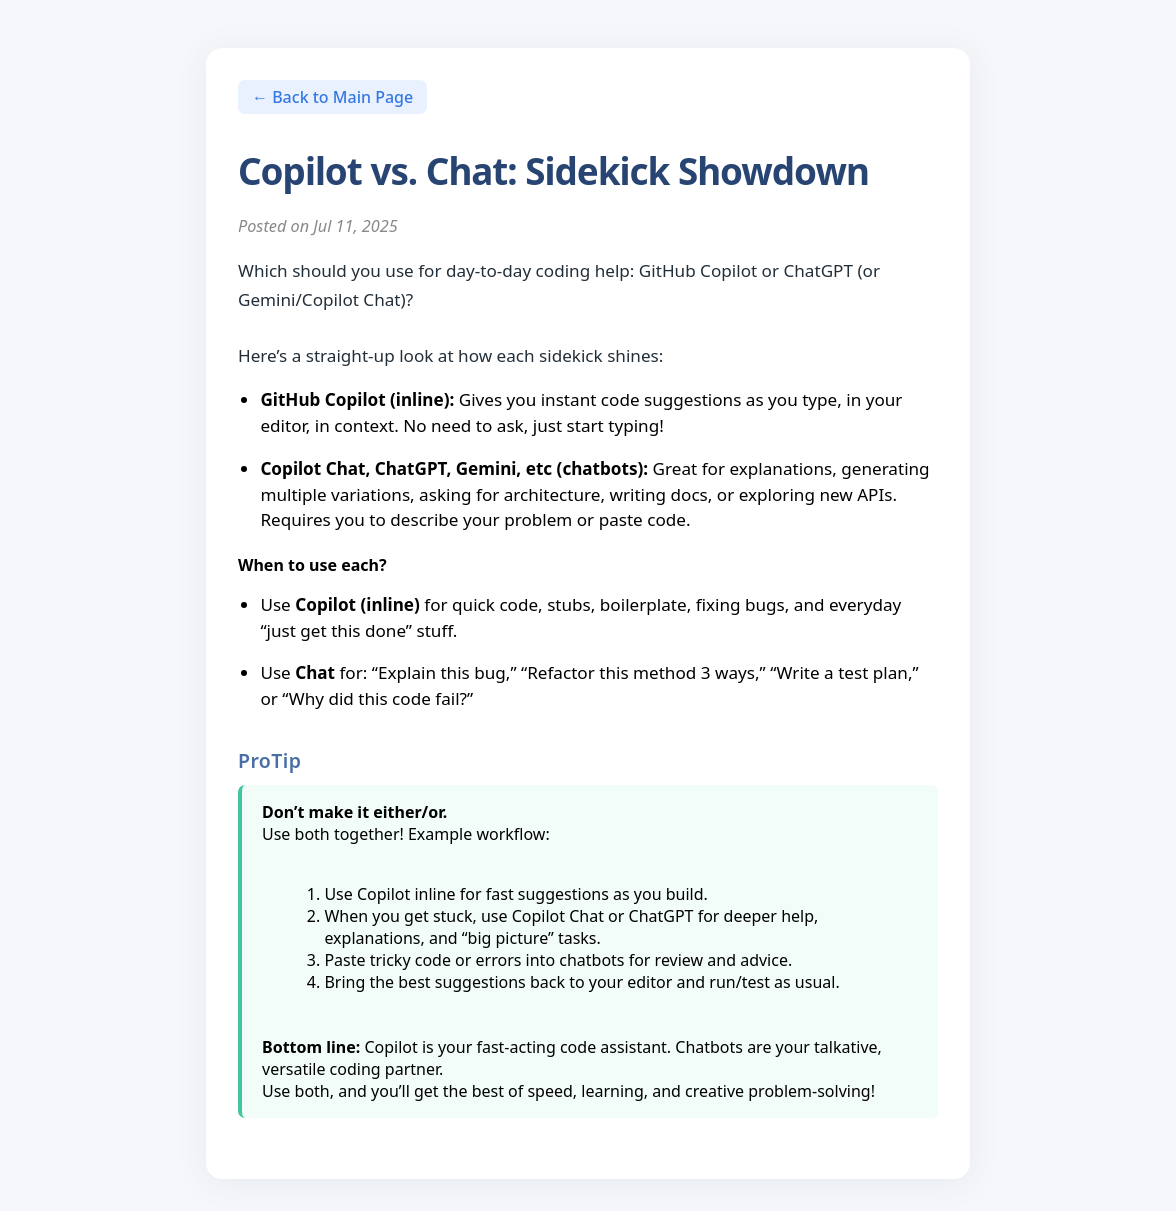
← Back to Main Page (332, 97)
